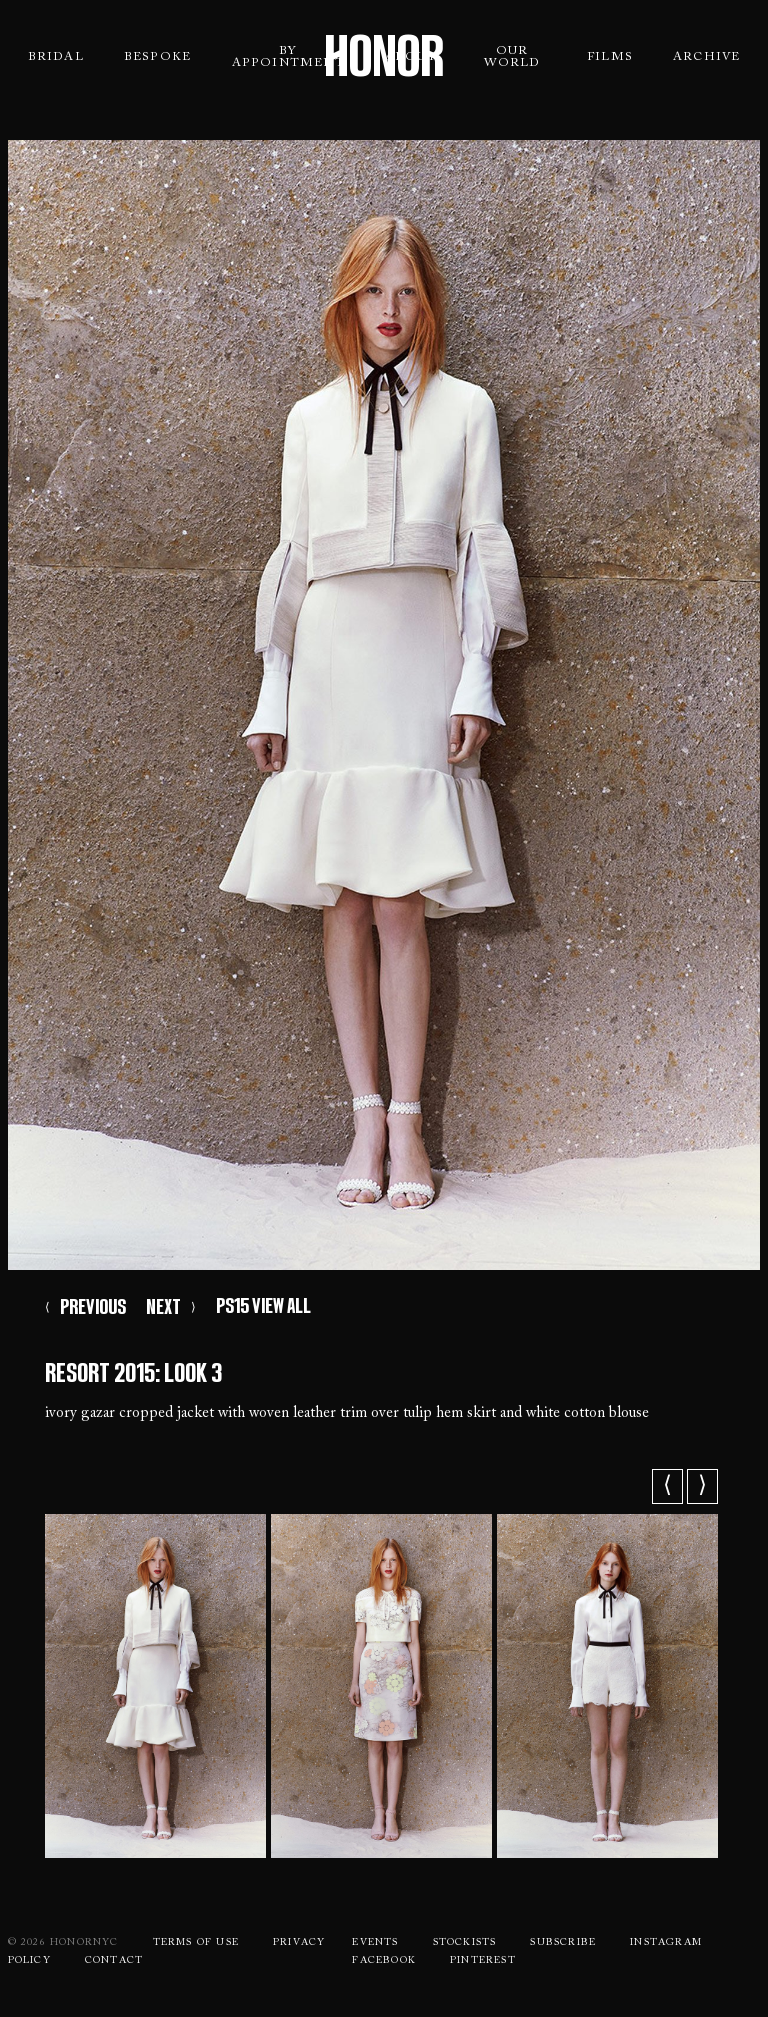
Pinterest (483, 1961)
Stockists (465, 1943)
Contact (114, 1961)
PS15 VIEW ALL (263, 1306)
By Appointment (288, 57)
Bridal (56, 57)
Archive (706, 57)
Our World (512, 57)
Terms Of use (196, 1943)
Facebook (384, 1961)
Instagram (666, 1943)
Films (610, 57)
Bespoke (157, 57)
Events (375, 1943)
